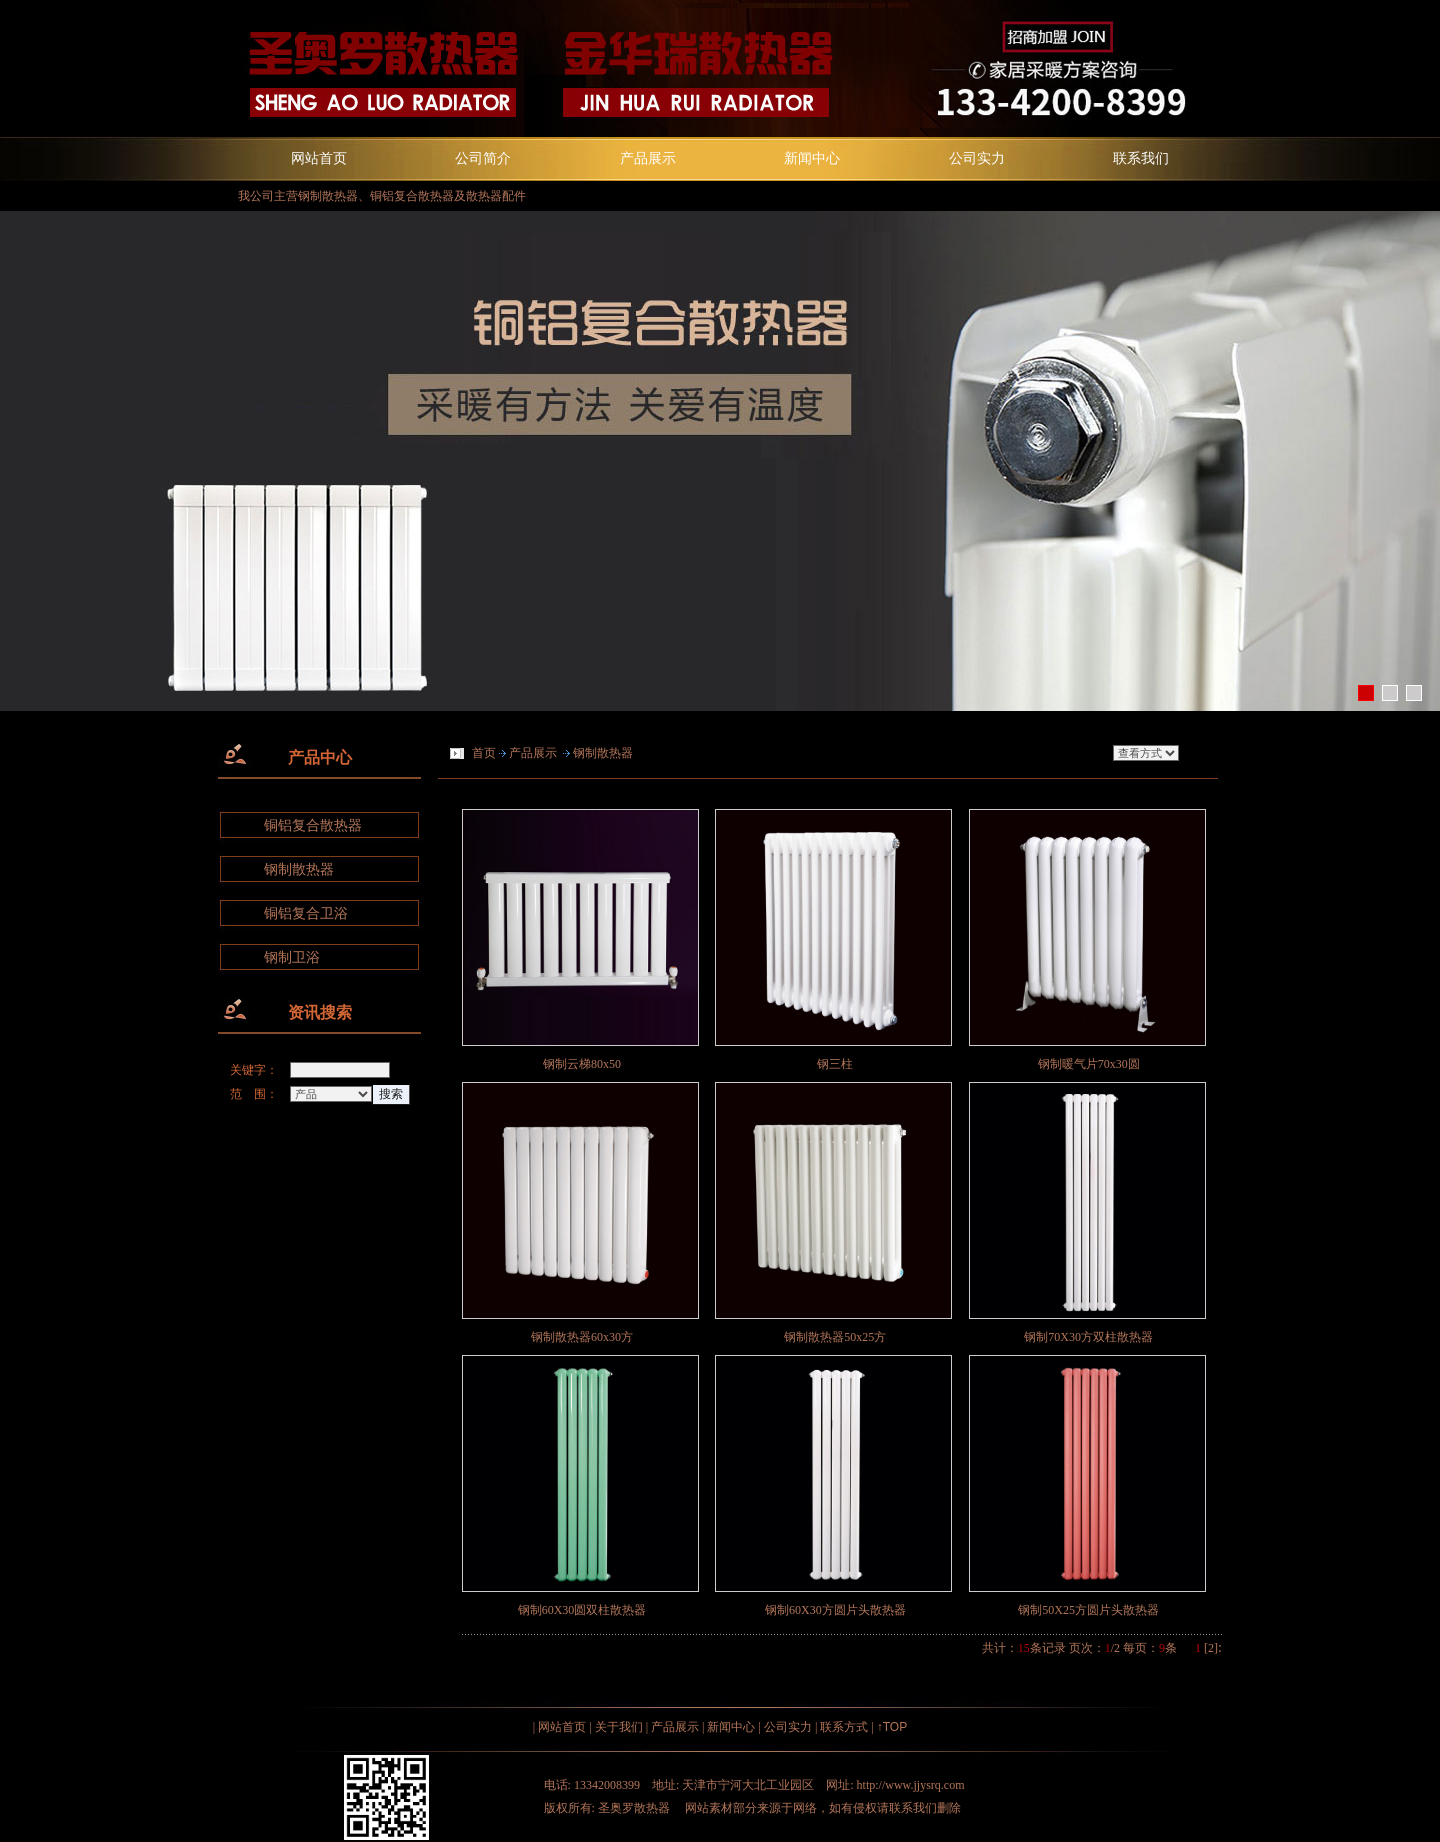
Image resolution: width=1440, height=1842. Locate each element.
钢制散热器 (299, 869)
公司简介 (483, 158)
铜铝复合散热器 (313, 825)
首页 (484, 753)
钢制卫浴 (292, 957)
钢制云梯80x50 (582, 1064)
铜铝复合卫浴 (306, 913)
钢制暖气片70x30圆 (1089, 1064)
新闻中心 (812, 158)
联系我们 (1141, 158)
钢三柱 (835, 1064)
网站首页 (319, 158)
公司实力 (977, 158)
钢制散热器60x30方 (582, 1337)
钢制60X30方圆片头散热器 (835, 1610)
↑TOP (892, 1727)
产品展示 (648, 158)
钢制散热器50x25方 (835, 1337)
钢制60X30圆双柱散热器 (582, 1610)
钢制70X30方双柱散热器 (1088, 1337)
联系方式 (844, 1727)
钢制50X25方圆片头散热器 (1088, 1610)
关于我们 (619, 1727)
